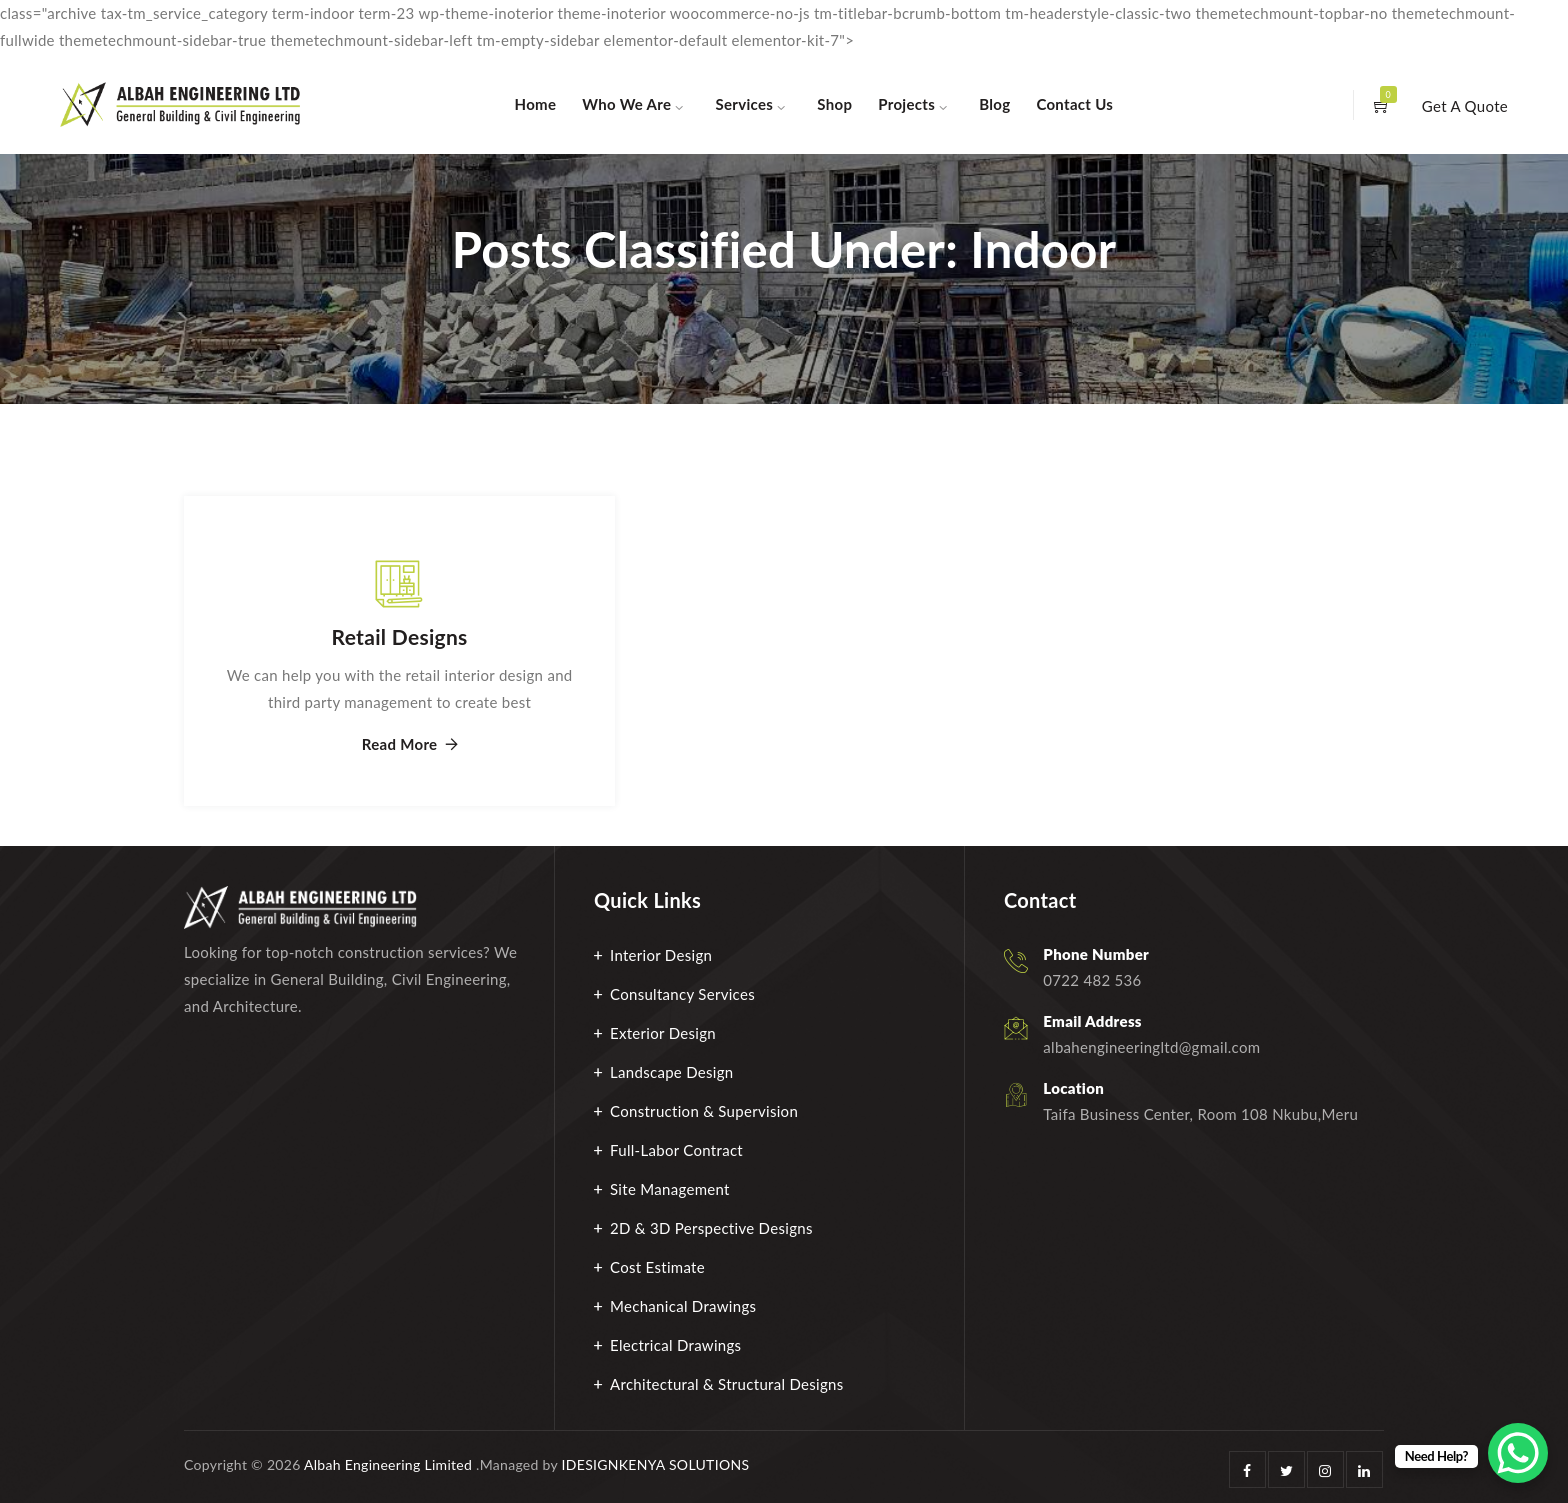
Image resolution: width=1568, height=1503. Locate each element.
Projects (906, 104)
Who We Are (626, 104)
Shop (834, 104)
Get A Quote (1465, 106)
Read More (400, 744)
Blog (994, 104)
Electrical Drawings (675, 1345)
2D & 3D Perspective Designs (711, 1228)
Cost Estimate (657, 1267)
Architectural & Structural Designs (727, 1384)
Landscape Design (672, 1072)
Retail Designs (400, 636)
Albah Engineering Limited (388, 1464)
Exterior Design (663, 1033)
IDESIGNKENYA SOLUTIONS (656, 1464)
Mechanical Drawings (683, 1306)
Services (745, 104)
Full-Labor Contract (676, 1150)
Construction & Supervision (704, 1111)
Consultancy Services (682, 994)
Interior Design (661, 955)
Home (536, 104)
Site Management (670, 1189)
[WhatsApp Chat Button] (1518, 1453)
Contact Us (1074, 104)
